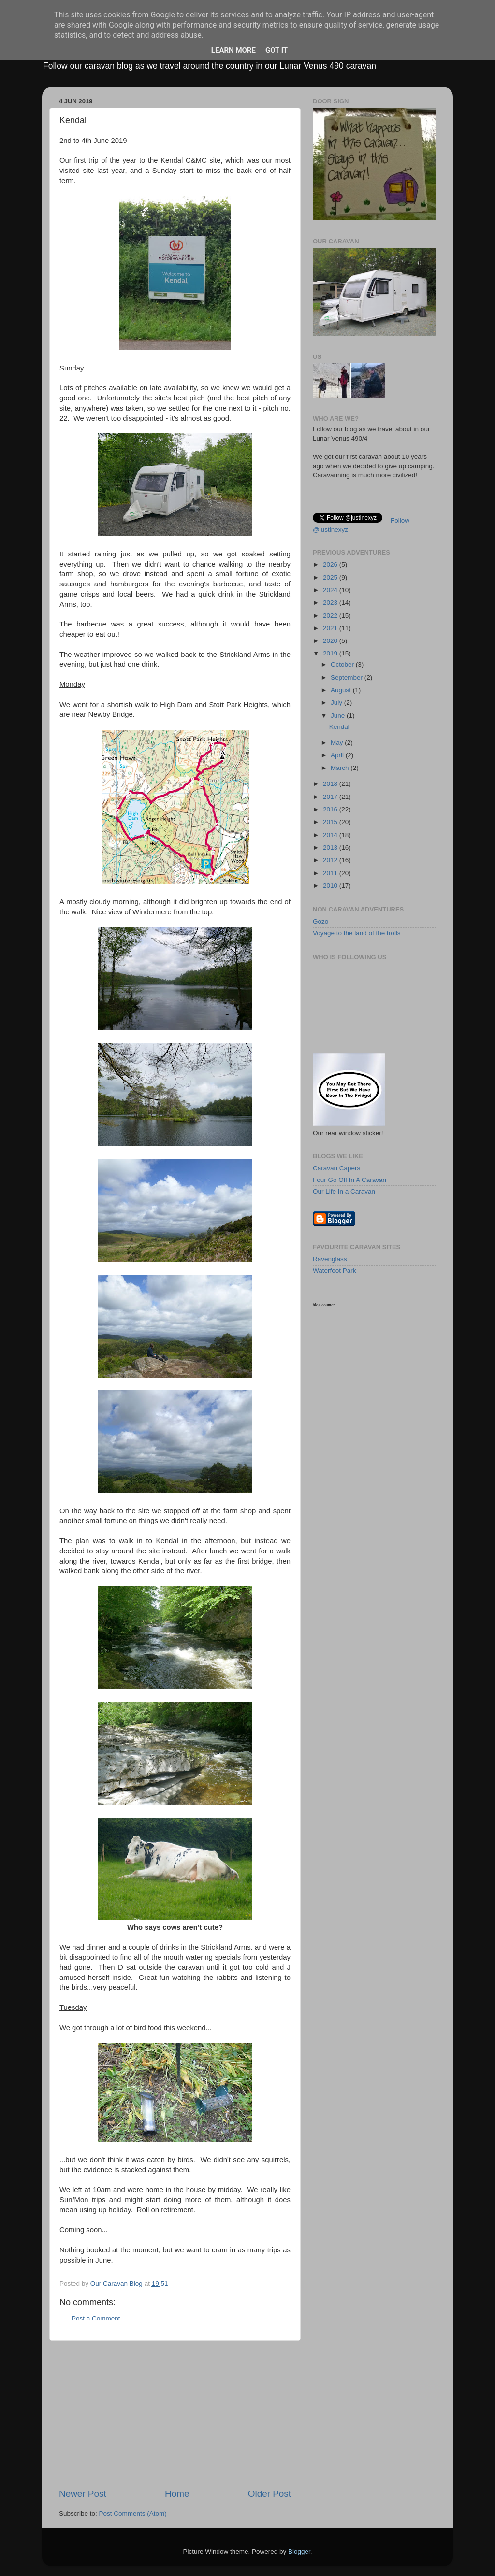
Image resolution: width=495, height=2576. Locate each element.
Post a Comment (96, 2318)
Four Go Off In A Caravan (349, 1179)
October (343, 664)
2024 (331, 590)
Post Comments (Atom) (133, 2513)
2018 (331, 783)
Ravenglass (330, 1259)
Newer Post (82, 2494)
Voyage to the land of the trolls (357, 933)
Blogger (299, 2551)
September (347, 677)
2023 (331, 602)
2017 (331, 796)
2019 (331, 653)
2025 (331, 577)
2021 (331, 628)
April (338, 755)
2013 (331, 847)
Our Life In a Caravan (344, 1191)
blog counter (324, 1304)
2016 (331, 809)
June (339, 715)
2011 (331, 873)
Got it (276, 50)
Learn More (233, 50)
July (337, 702)
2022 (331, 615)
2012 (331, 860)
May (338, 742)
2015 (331, 821)
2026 (331, 564)
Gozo (320, 921)
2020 (331, 640)
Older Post (269, 2494)
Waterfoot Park (334, 1270)
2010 (331, 885)
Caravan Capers (336, 1168)
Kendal (339, 726)
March (340, 767)
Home (177, 2494)
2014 (331, 835)
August (342, 690)
